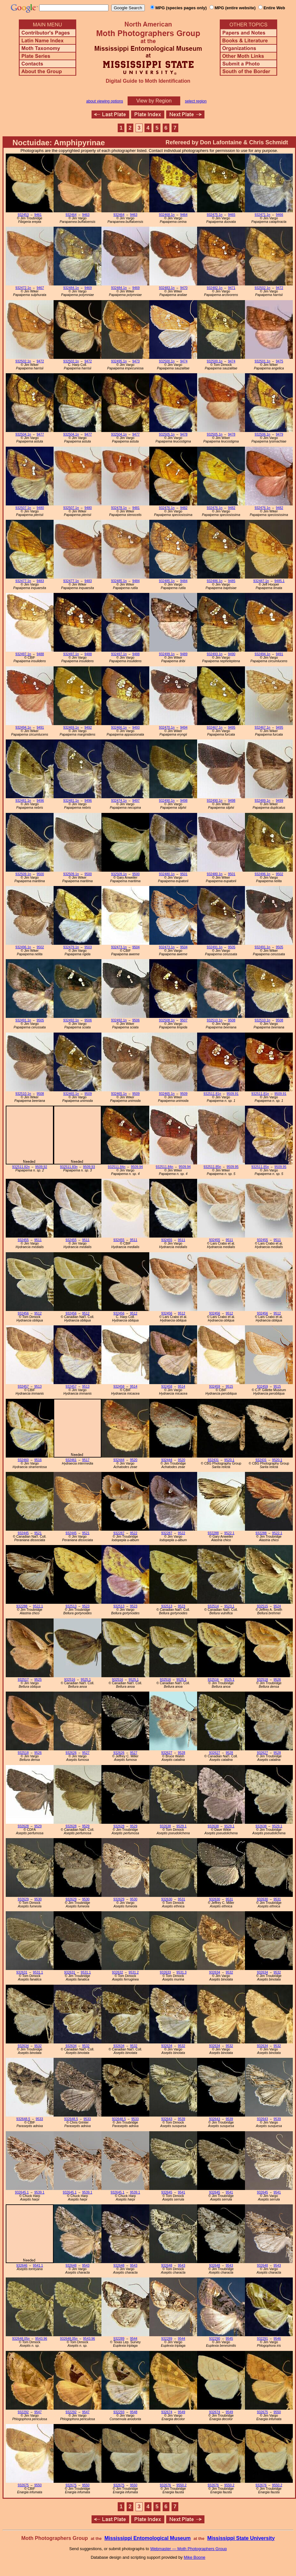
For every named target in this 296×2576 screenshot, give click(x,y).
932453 (23, 214)
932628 (23, 1826)
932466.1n (119, 727)
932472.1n (23, 288)
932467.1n (214, 727)
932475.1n (214, 214)
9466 (279, 214)
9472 (279, 288)
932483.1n (166, 288)
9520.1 (229, 1460)
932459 (214, 1386)
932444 (118, 1460)
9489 (184, 654)
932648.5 (23, 2119)
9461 (37, 214)
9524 (277, 1606)
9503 (88, 947)
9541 (181, 2192)
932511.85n (212, 1167)
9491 (279, 654)
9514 (133, 1386)
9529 (37, 1826)
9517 (85, 1460)
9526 (277, 1679)
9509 (88, 1093)
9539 (181, 2119)
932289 (118, 2338)
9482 (184, 508)
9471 (231, 288)
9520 (133, 1460)
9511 (37, 1240)
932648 (71, 2265)
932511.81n (212, 1093)
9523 (85, 1606)
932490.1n (166, 800)
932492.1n (71, 1020)
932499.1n (166, 654)
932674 (166, 2412)
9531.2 (134, 1972)
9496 (40, 800)
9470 (184, 288)
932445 (23, 1533)
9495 (231, 727)
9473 (136, 361)
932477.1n (23, 581)
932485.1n (119, 581)
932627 (166, 1752)
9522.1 (229, 1533)
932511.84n (116, 1167)
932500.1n (166, 361)
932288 (213, 1533)
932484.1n (71, 288)
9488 (40, 654)
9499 (279, 800)
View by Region (154, 100)
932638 (165, 1826)
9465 (231, 214)
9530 (37, 1899)
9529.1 (181, 1826)
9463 (85, 214)
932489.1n (262, 800)
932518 (262, 1679)
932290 (214, 2338)
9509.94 (137, 1167)
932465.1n (71, 1093)
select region (196, 101)
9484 (136, 581)
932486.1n (214, 581)
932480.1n (166, 874)
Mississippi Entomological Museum (147, 2538)
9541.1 (38, 2265)
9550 (277, 2412)
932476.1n (166, 508)
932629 (23, 1899)
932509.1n (23, 874)
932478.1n (119, 508)
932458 (118, 1386)
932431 (213, 1460)
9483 (40, 581)
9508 (231, 1020)
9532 (229, 1972)
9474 (184, 361)
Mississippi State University (241, 2538)
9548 (133, 2412)
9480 (40, 508)
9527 (85, 1752)
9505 (231, 947)
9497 (136, 800)
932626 (71, 1752)
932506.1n (262, 434)
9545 (229, 2338)
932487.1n (261, 581)
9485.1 (279, 581)
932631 (21, 1972)
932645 (166, 2192)
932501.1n (262, 361)
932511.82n (21, 1167)
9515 (229, 1386)
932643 (166, 2119)
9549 (181, 2412)
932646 (21, 2265)
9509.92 (41, 1167)
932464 (71, 214)
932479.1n (71, 947)
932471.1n (262, 214)
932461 (71, 1460)
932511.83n (69, 1167)
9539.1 (39, 2192)
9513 (37, 1386)
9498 (184, 800)
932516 (69, 1679)
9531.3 (181, 1972)
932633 (165, 1972)
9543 (85, 2265)
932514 (213, 1606)
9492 (88, 727)
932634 (214, 1972)
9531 (181, 1899)
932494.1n (262, 654)
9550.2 (181, 2485)
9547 (37, 2412)
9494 (184, 727)
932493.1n (214, 654)
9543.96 (41, 2338)
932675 (262, 2412)
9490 (231, 654)
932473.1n (119, 947)
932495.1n (119, 361)
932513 (71, 1606)
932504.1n (23, 434)
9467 (40, 288)
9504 (136, 947)
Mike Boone (194, 2557)
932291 (262, 2338)
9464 (184, 214)
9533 (39, 2119)
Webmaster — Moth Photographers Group (188, 2548)
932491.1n (214, 947)
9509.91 (232, 1093)
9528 (181, 1752)
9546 (277, 2338)
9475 (279, 361)
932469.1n (71, 727)
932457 (23, 1386)
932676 (165, 2485)
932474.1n (119, 800)
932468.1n (166, 214)
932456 (23, 1313)
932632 (117, 1972)
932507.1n (23, 508)
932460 (23, 1460)
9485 (231, 581)
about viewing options (104, 101)
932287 (118, 1533)
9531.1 (38, 1972)
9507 (184, 1020)
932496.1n (262, 874)
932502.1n (262, 288)
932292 (23, 2412)
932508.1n (166, 1020)
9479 (279, 434)
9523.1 (229, 1606)
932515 (262, 1606)
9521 (37, 1533)
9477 (40, 434)
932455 (23, 1240)
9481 (136, 508)
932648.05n (21, 2338)
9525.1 (86, 1679)
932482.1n (214, 288)
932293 (118, 2412)
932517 (23, 1679)
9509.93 (89, 1167)
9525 (37, 1679)
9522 (133, 1533)
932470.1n (166, 727)
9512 (37, 1313)
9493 (136, 727)
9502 (279, 874)
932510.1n (214, 1020)
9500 (40, 874)
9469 (88, 288)
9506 (88, 1020)
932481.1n (23, 800)
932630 (166, 1899)
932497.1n (23, 654)
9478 (184, 434)
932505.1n (166, 434)
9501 (184, 874)
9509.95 (232, 1167)
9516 (37, 1460)
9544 (133, 2338)
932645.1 (22, 2192)
